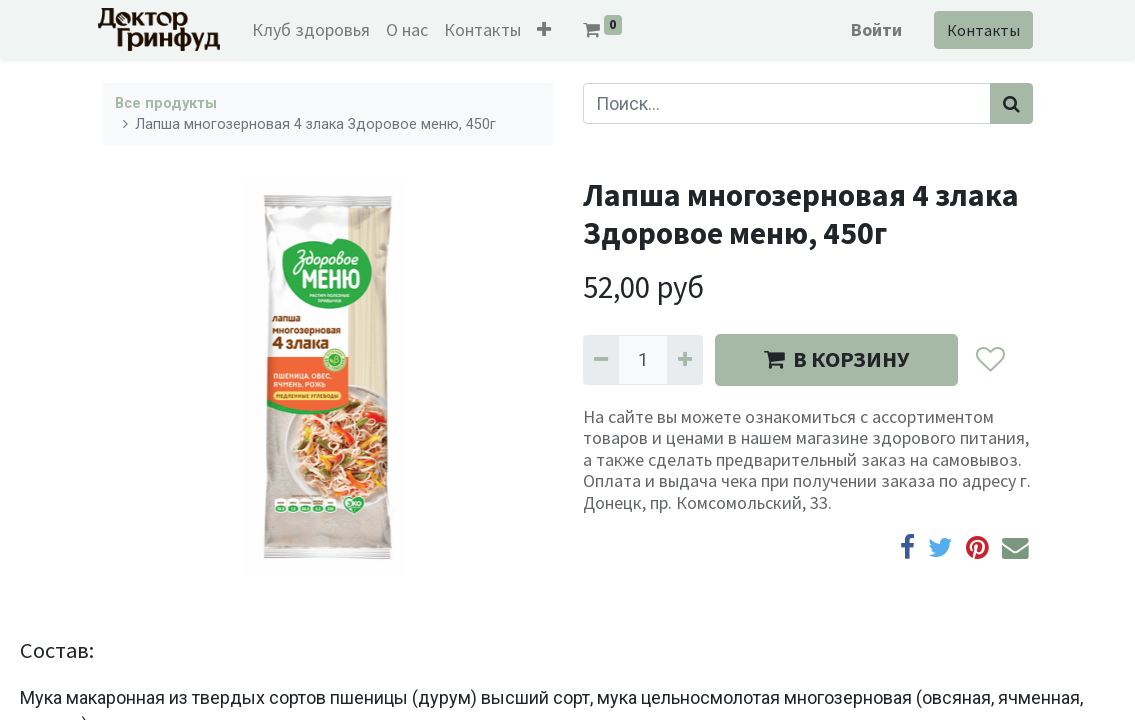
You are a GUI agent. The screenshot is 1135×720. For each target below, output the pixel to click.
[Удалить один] (601, 359)
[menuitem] (315, 29)
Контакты (979, 30)
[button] (548, 29)
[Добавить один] (685, 359)
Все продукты (166, 103)
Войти (872, 29)
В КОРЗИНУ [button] (836, 359)
